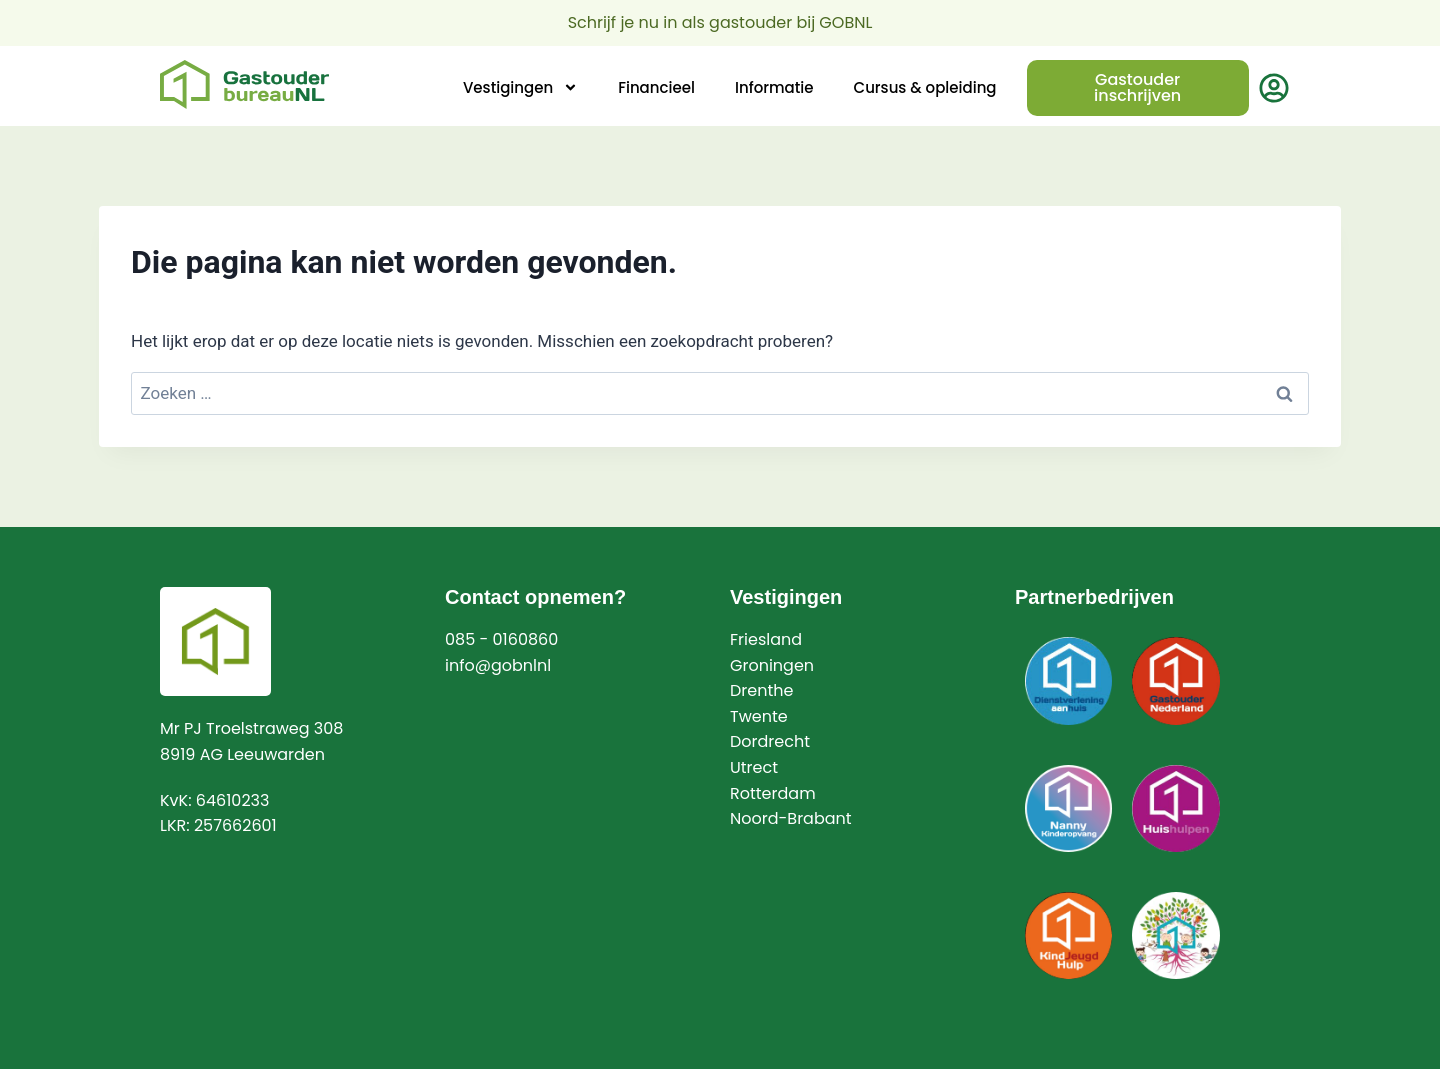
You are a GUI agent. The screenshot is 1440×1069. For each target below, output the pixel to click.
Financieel (656, 87)
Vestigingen (520, 87)
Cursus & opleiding (925, 87)
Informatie (774, 87)
